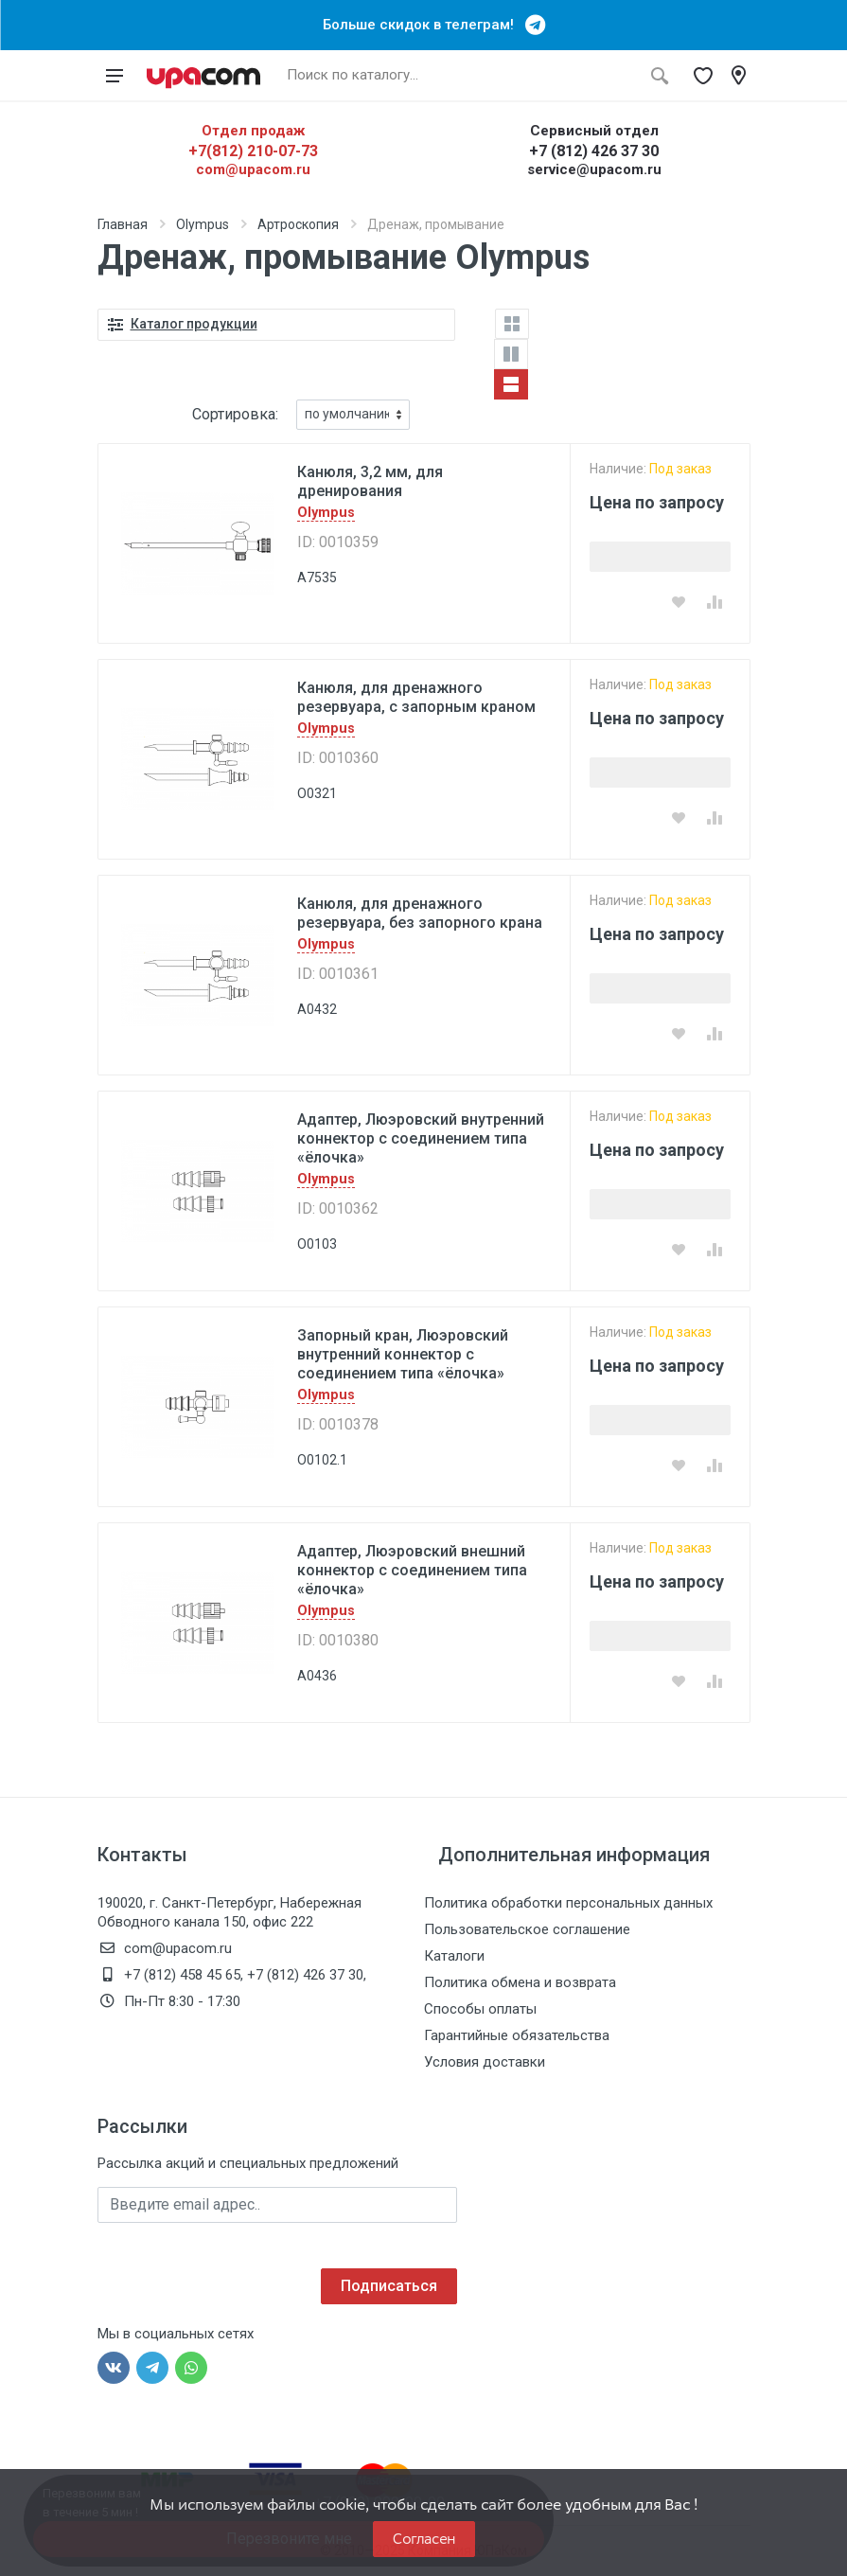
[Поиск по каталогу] (459, 76)
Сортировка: (235, 414)
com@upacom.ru (253, 169)
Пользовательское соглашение (527, 1929)
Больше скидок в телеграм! (424, 24)
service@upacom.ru (594, 169)
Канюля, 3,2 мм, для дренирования (370, 481)
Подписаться (389, 2286)
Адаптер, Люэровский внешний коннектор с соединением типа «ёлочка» (412, 1570)
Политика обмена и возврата (520, 1982)
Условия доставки (484, 2061)
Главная (122, 224)
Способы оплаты (480, 2008)
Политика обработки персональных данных (568, 1902)
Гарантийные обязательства (516, 2035)
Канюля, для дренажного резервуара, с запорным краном (416, 697)
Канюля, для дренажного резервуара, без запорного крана (419, 913)
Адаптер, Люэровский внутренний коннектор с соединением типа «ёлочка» (420, 1138)
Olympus (202, 224)
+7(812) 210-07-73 (253, 151)
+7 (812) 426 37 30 (594, 151)
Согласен (424, 2539)
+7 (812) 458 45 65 (182, 1974)
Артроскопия (298, 224)
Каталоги (454, 1955)
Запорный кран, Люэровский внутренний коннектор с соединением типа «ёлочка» (402, 1354)
